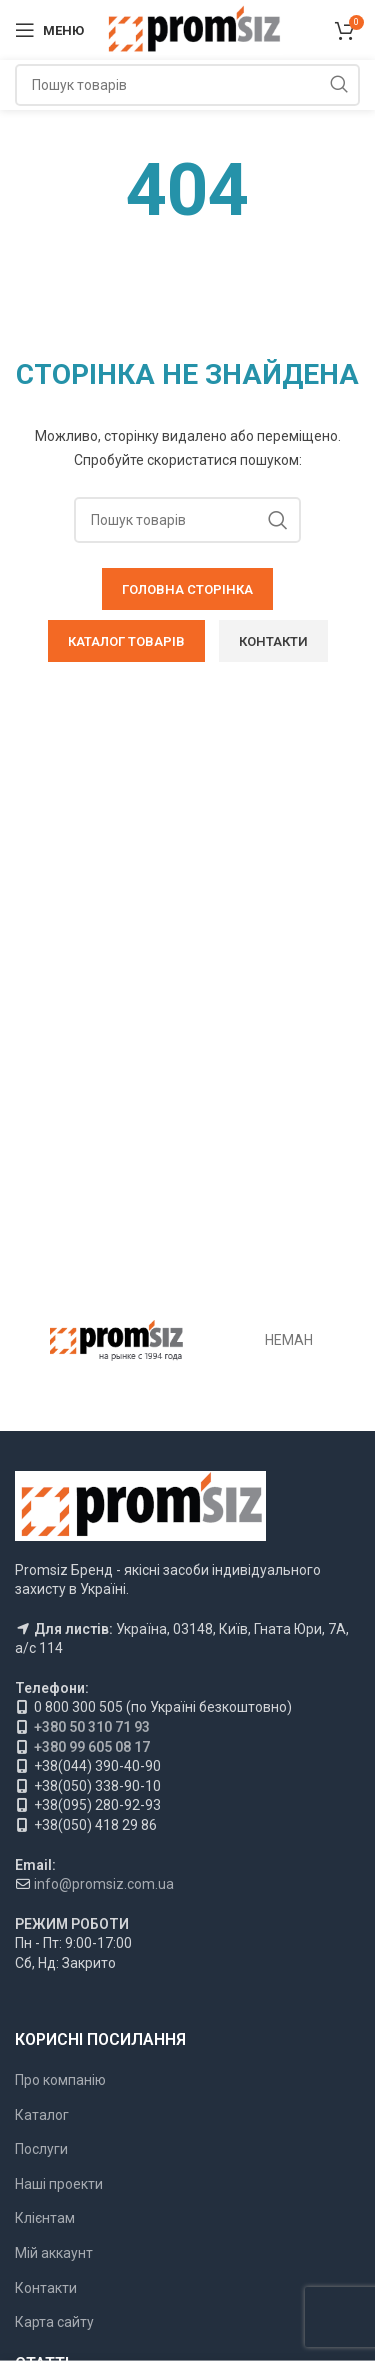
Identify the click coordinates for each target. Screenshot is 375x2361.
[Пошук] (187, 85)
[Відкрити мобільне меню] (49, 30)
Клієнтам (45, 2218)
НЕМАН (289, 1340)
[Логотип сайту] (193, 29)
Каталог (42, 2115)
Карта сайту (54, 2322)
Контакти (46, 2288)
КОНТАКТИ (273, 641)
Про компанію (60, 2080)
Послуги (41, 2149)
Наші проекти (59, 2184)
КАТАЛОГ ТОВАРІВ (126, 641)
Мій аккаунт (54, 2253)
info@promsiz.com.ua (104, 1884)
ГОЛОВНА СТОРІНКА (187, 589)
